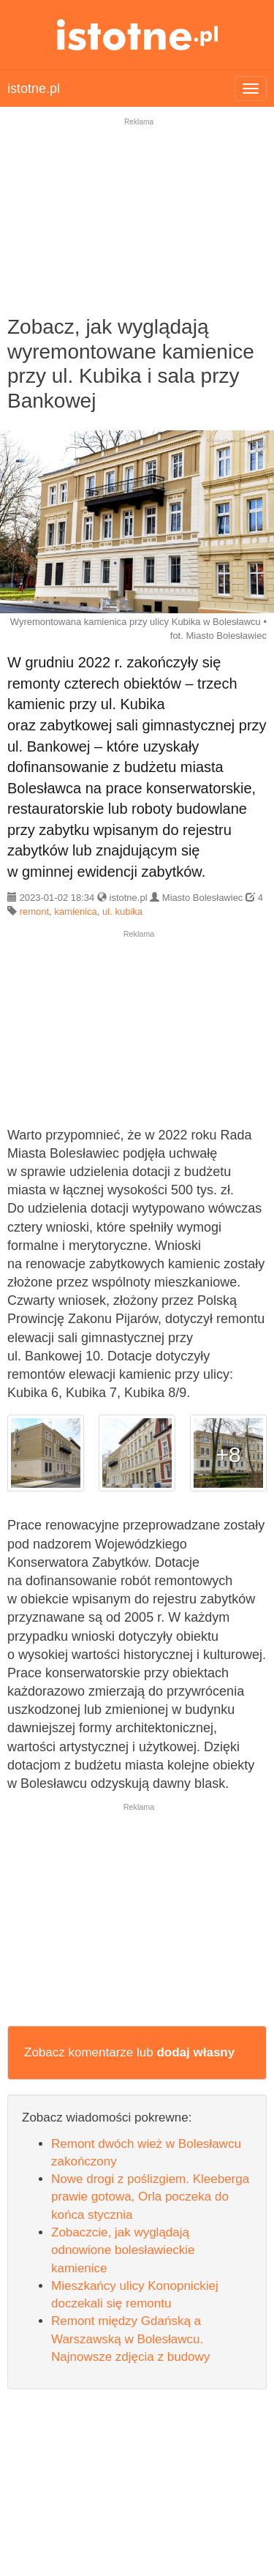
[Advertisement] (137, 226)
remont (34, 911)
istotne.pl (137, 35)
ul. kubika (122, 911)
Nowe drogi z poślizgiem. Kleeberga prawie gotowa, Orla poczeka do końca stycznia (150, 2197)
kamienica (75, 911)
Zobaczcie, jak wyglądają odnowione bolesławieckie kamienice (123, 2250)
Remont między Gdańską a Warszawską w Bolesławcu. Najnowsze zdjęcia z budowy (130, 2339)
